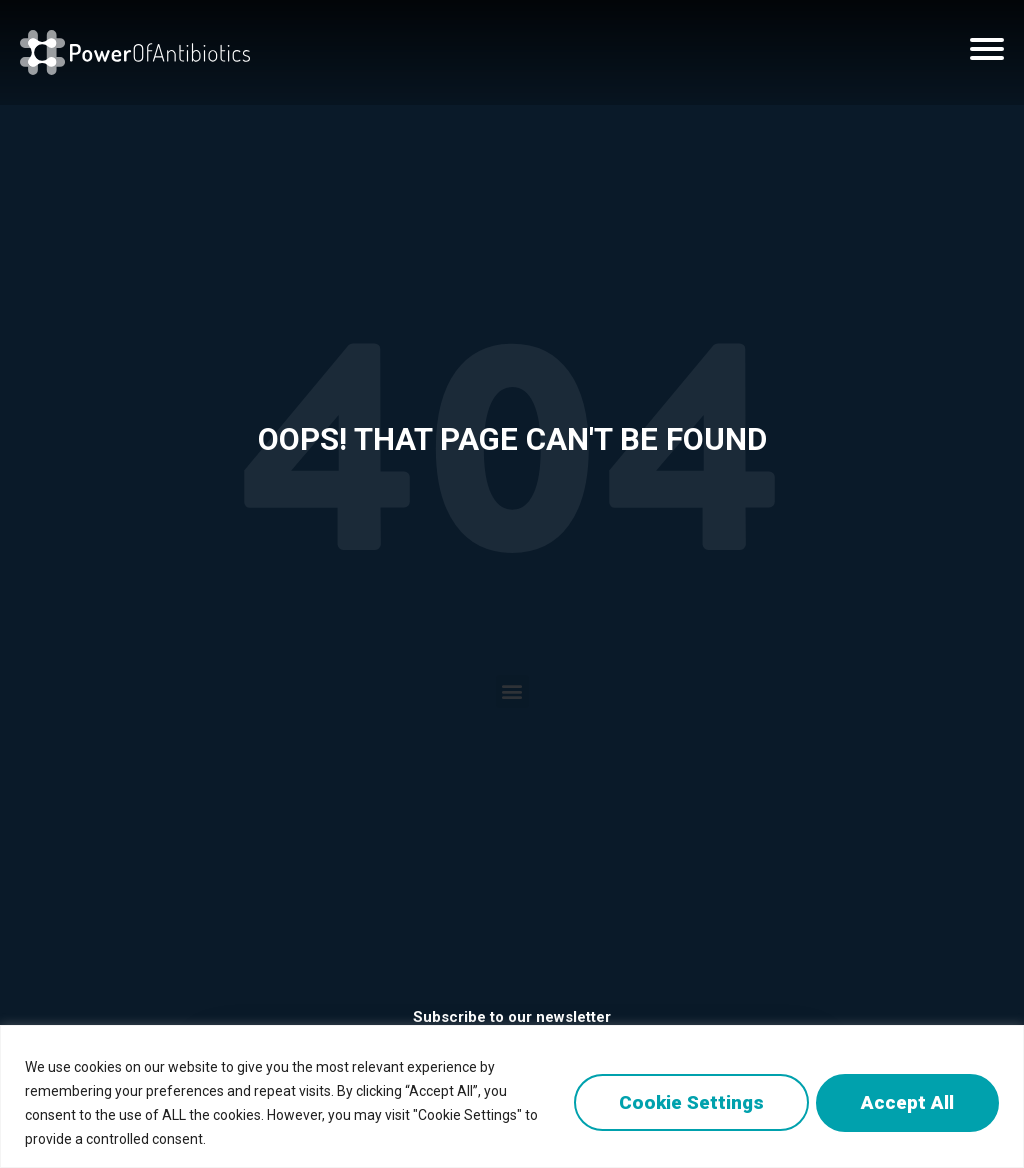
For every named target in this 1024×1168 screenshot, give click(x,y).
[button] (512, 691)
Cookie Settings (684, 1102)
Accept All (905, 1102)
